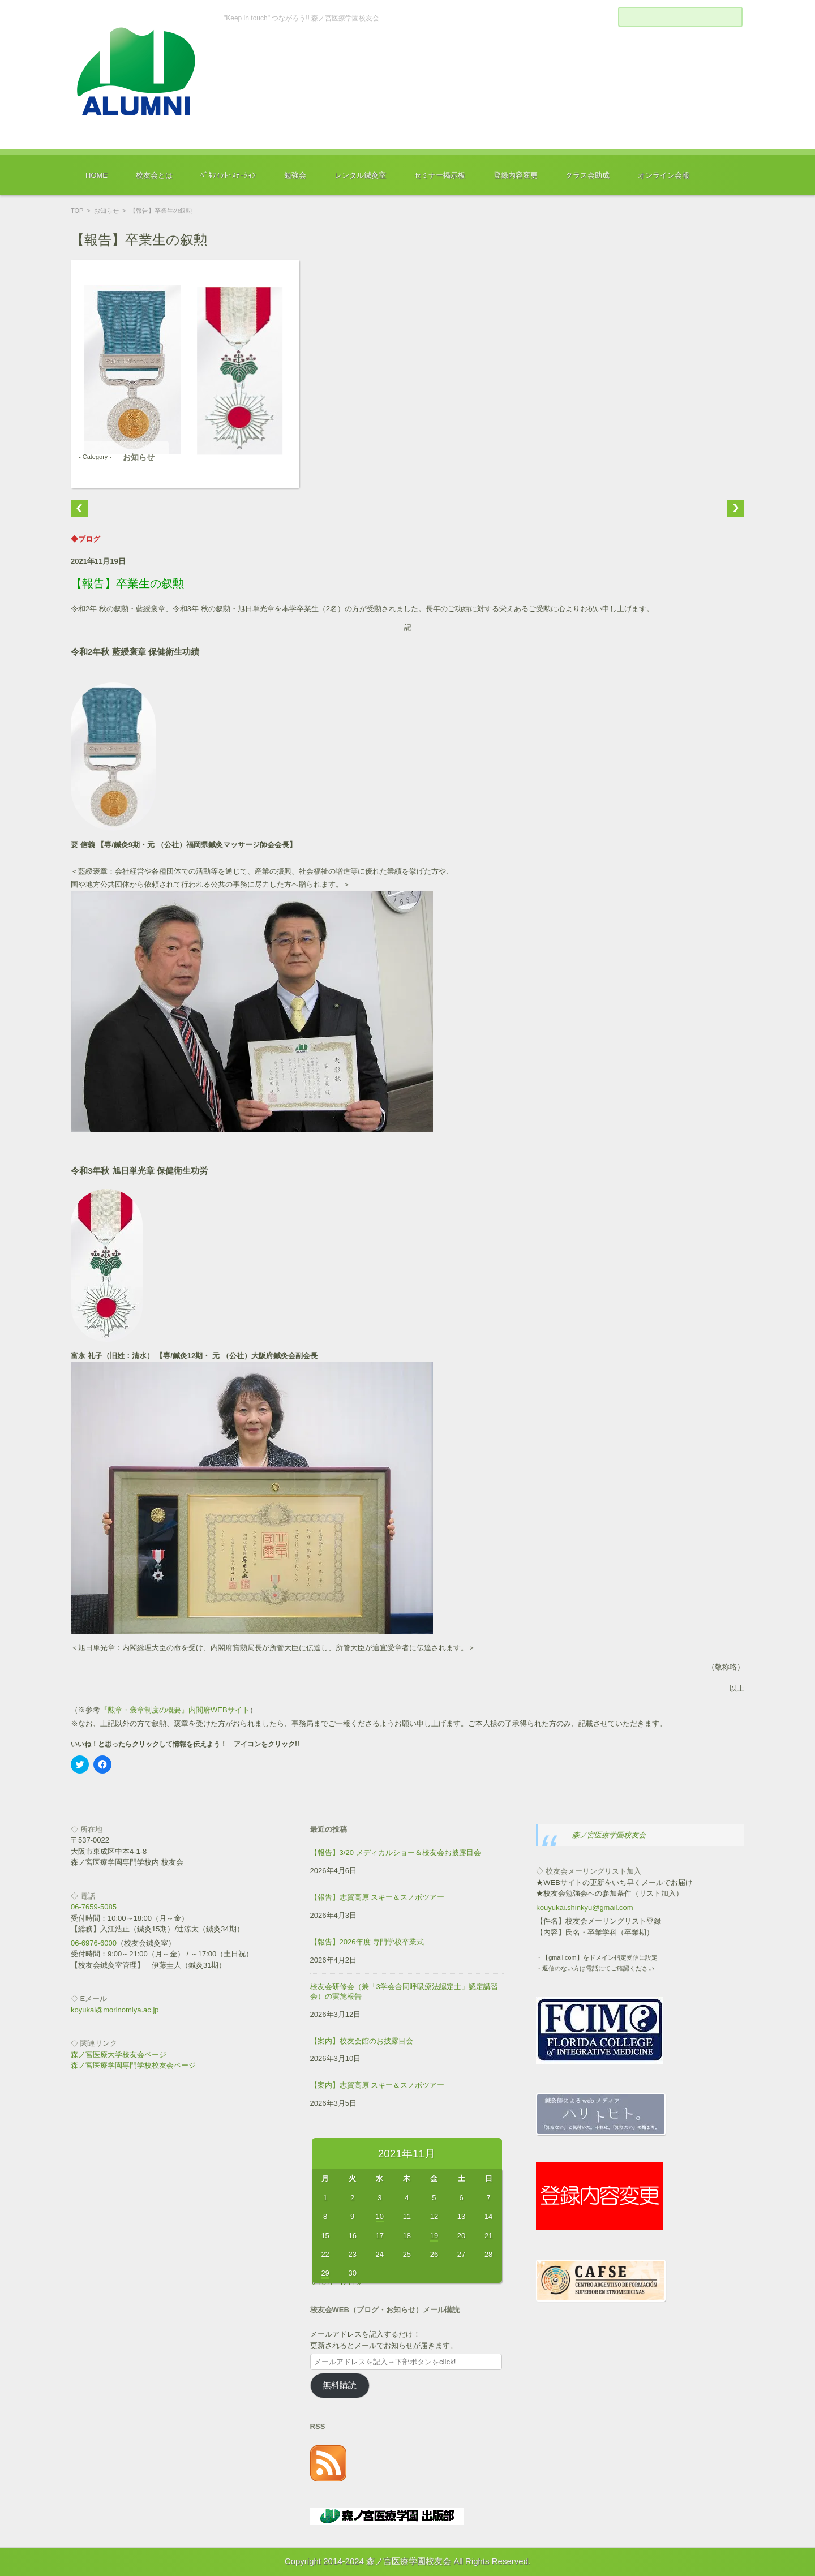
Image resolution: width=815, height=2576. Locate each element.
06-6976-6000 (94, 1943)
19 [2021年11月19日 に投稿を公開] (434, 2235)
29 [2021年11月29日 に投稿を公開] (325, 2273)
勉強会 (295, 175)
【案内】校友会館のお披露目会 (361, 2041)
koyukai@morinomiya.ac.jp (115, 2010)
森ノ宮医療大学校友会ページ (118, 2054)
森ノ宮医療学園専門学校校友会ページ (133, 2065)
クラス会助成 (587, 175)
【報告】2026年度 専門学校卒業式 (367, 1942)
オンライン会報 (663, 175)
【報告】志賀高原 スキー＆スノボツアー (377, 1897)
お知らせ (106, 210)
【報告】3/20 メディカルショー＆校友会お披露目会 (395, 1852)
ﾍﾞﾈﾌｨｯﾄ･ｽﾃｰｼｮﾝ (228, 175)
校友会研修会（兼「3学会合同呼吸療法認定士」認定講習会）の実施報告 (404, 1991)
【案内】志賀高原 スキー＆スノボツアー (377, 2085)
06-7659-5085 (94, 1907)
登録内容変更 (516, 175)
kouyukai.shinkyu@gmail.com (584, 1907)
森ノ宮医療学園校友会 (609, 1835)
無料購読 (340, 2385)
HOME (96, 175)
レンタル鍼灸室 (360, 175)
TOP (77, 210)
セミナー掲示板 (439, 175)
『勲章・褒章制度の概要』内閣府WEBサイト (175, 1710)
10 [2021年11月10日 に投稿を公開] (380, 2216)
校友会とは (154, 175)
